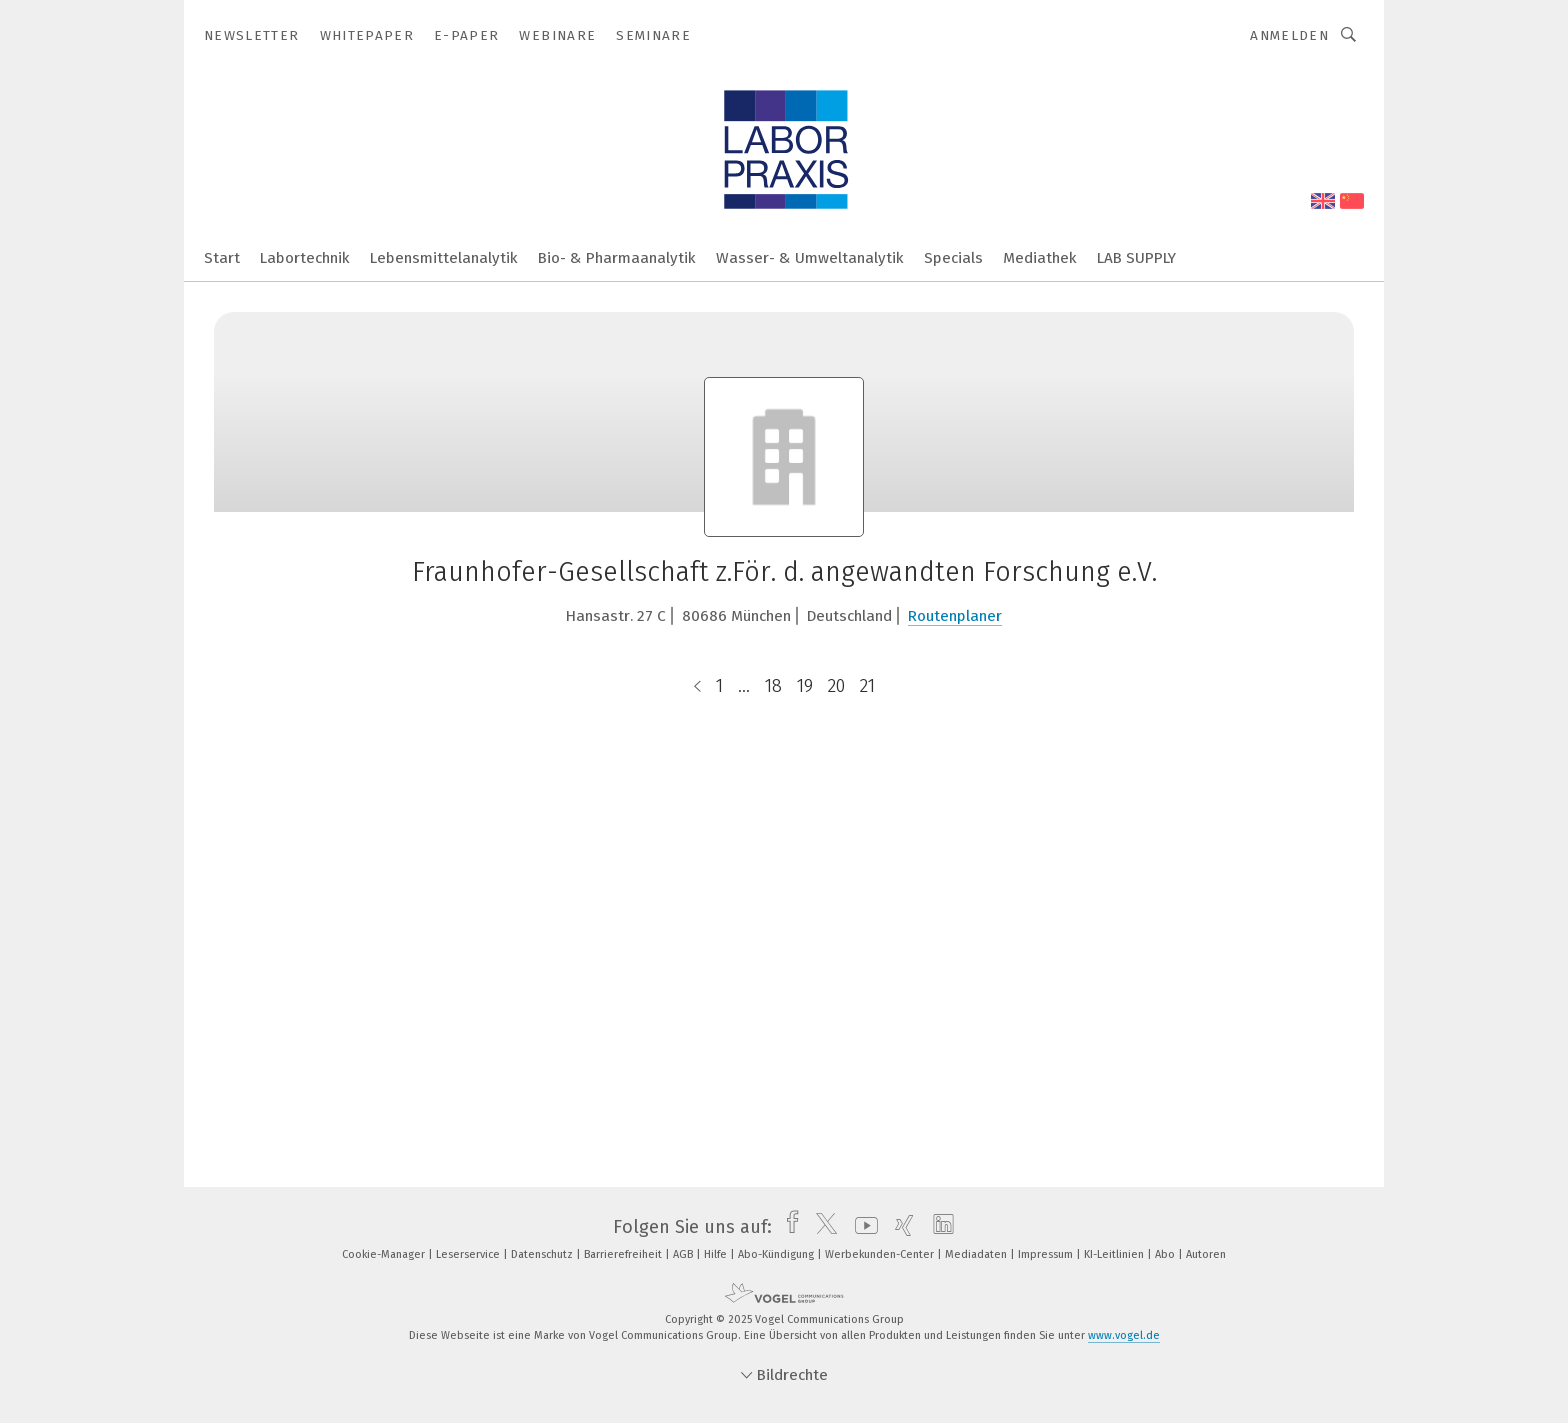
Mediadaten (977, 1254)
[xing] (899, 1227)
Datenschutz (543, 1254)
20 (836, 686)
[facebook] (787, 1227)
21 (867, 686)
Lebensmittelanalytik (444, 258)
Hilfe (717, 1254)
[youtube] (861, 1227)
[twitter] (821, 1227)
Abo (1166, 1254)
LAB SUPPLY (1136, 258)
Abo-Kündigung (777, 1254)
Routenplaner (955, 616)
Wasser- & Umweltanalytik (810, 258)
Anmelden (1289, 35)
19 (805, 686)
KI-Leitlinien (1115, 1254)
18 (773, 686)
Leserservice (469, 1254)
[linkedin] (938, 1227)
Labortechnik (305, 258)
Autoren (1206, 1254)
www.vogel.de (1124, 1335)
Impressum (1047, 1254)
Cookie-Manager (385, 1254)
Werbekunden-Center (881, 1254)
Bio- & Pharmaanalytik (617, 258)
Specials (953, 258)
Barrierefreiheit (624, 1254)
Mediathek (1040, 258)
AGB (684, 1254)
